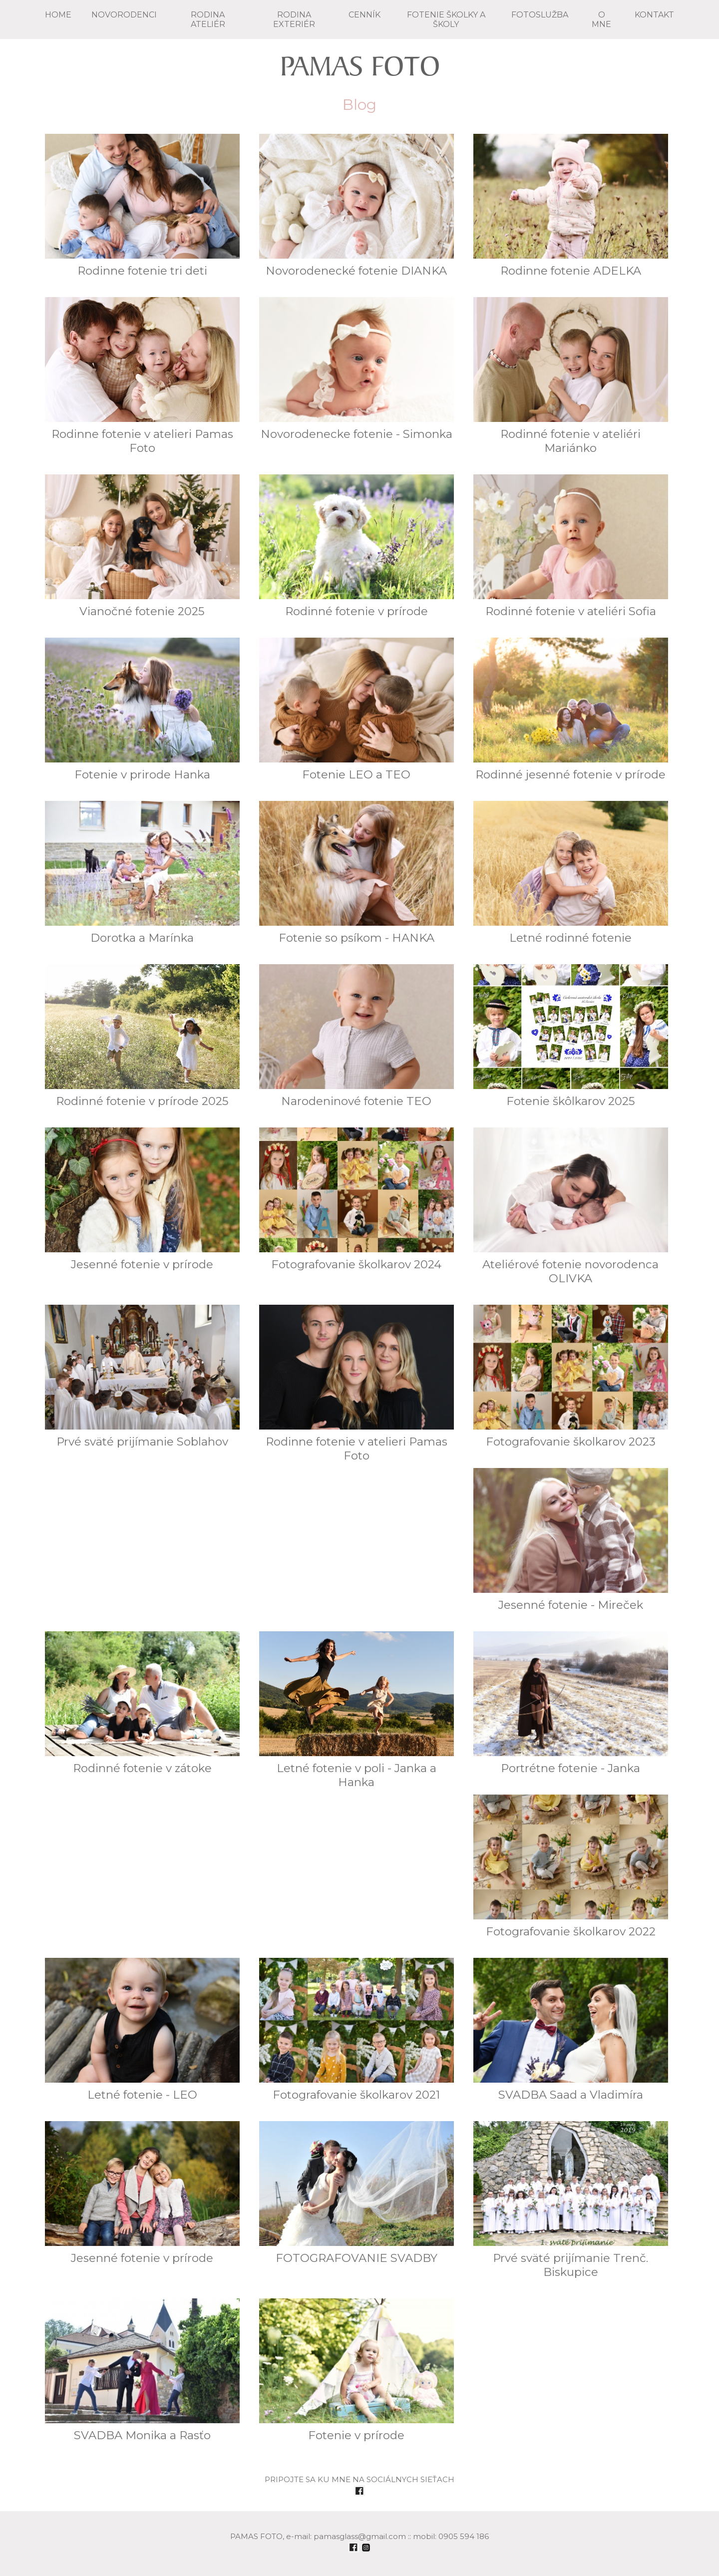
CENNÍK (364, 14)
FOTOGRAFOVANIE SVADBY (356, 2193)
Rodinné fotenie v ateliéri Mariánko (570, 376)
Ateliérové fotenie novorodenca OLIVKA (570, 1206)
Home (58, 14)
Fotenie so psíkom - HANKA (356, 873)
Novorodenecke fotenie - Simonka (356, 369)
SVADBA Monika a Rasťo (142, 2370)
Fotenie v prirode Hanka (142, 709)
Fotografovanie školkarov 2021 (356, 2030)
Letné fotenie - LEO (142, 2030)
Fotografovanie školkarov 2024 (356, 1199)
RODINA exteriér (294, 19)
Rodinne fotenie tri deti (142, 206)
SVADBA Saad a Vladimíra (570, 2030)
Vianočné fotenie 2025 (142, 546)
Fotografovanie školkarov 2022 (570, 1866)
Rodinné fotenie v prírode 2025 (142, 1036)
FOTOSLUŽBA (539, 14)
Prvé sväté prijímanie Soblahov (142, 1377)
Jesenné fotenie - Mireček (570, 1540)
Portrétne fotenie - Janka (570, 1703)
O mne (601, 19)
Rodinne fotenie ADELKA (570, 206)
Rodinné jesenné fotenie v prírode (570, 709)
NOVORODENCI (124, 14)
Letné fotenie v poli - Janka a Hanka (356, 1710)
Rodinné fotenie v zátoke (142, 1703)
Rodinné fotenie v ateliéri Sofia (570, 546)
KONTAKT (654, 14)
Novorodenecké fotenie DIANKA (356, 206)
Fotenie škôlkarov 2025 (570, 1036)
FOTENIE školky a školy (446, 19)
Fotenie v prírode (356, 2370)
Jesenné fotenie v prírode (142, 1199)
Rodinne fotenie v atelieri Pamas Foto (142, 376)
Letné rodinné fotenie (570, 873)
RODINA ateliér (208, 19)
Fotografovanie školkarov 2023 (570, 1377)
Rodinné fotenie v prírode (356, 546)
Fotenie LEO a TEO (356, 709)
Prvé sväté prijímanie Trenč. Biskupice (570, 2200)
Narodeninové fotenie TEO (356, 1036)
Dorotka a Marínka (142, 873)
